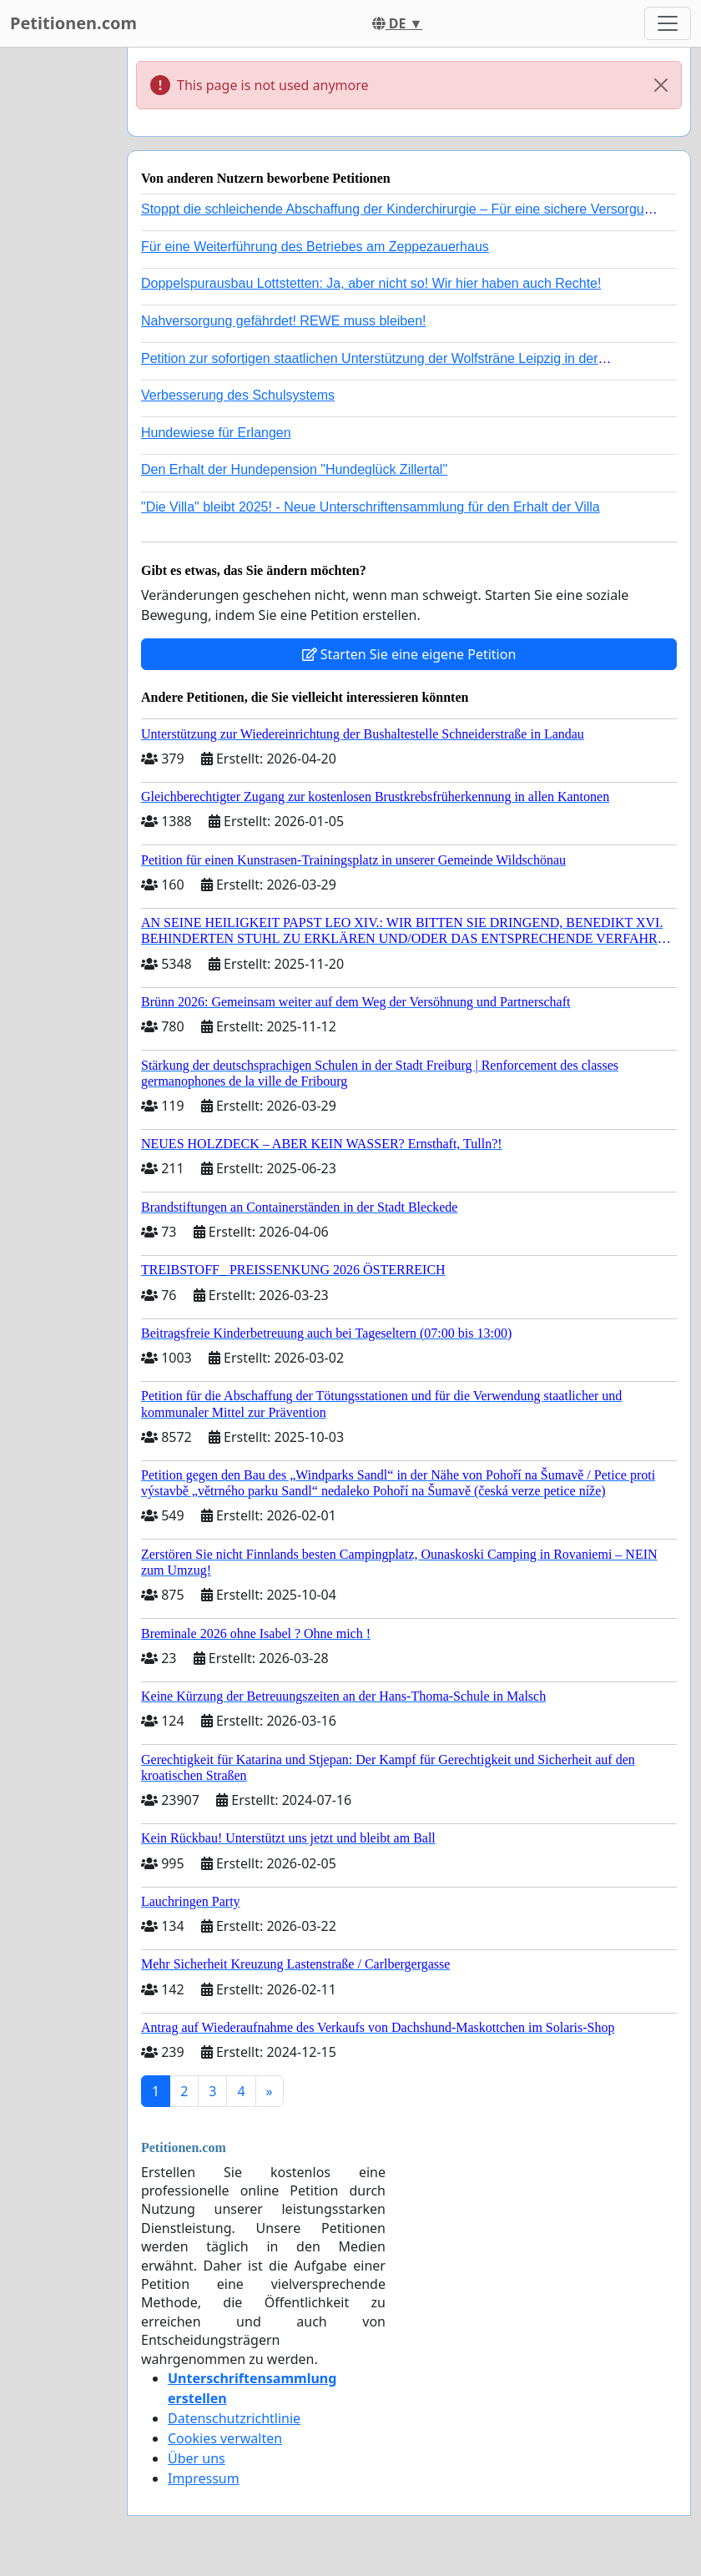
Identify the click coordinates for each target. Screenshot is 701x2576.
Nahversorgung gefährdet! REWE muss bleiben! (283, 321)
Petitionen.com (73, 23)
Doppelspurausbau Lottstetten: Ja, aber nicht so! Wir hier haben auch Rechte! (371, 283)
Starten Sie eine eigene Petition (409, 654)
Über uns (196, 2458)
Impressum (204, 2478)
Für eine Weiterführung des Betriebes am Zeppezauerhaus (315, 246)
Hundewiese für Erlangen (216, 433)
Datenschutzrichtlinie (234, 2418)
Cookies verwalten (225, 2438)
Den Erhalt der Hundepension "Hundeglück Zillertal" (294, 469)
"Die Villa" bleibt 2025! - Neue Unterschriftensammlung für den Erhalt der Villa (370, 507)
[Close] (661, 85)
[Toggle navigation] (667, 23)
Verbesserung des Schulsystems (238, 395)
